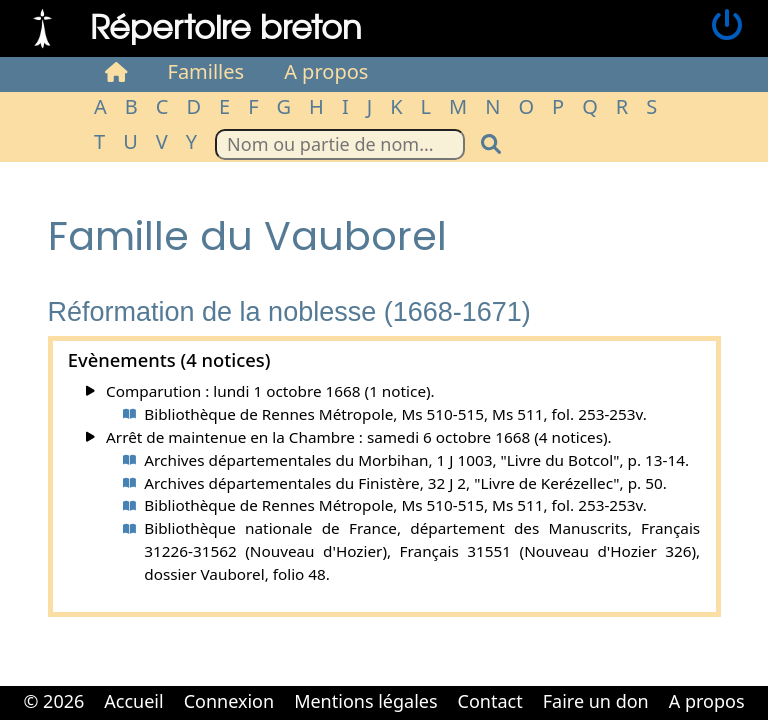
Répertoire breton (226, 25)
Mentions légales (365, 701)
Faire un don (596, 701)
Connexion (229, 701)
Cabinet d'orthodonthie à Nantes (370, 718)
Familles (206, 71)
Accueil (133, 701)
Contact (490, 701)
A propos (326, 71)
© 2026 (53, 701)
